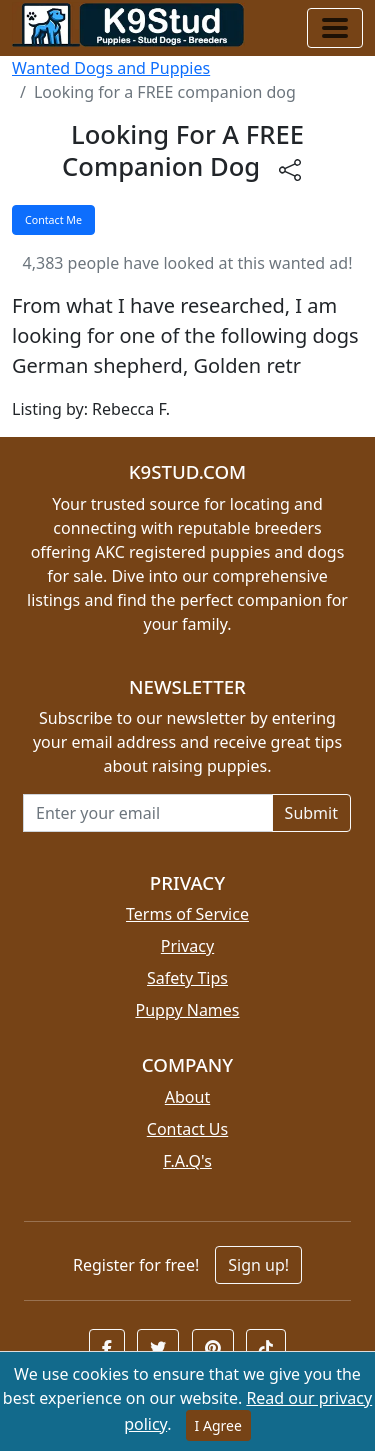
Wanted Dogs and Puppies (111, 68)
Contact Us (187, 1129)
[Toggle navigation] (335, 28)
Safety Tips (187, 978)
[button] (107, 1348)
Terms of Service (187, 914)
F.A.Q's (187, 1161)
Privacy (187, 946)
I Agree (218, 1425)
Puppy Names (187, 1010)
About (187, 1097)
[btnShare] (290, 169)
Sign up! (258, 1265)
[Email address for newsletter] (148, 813)
